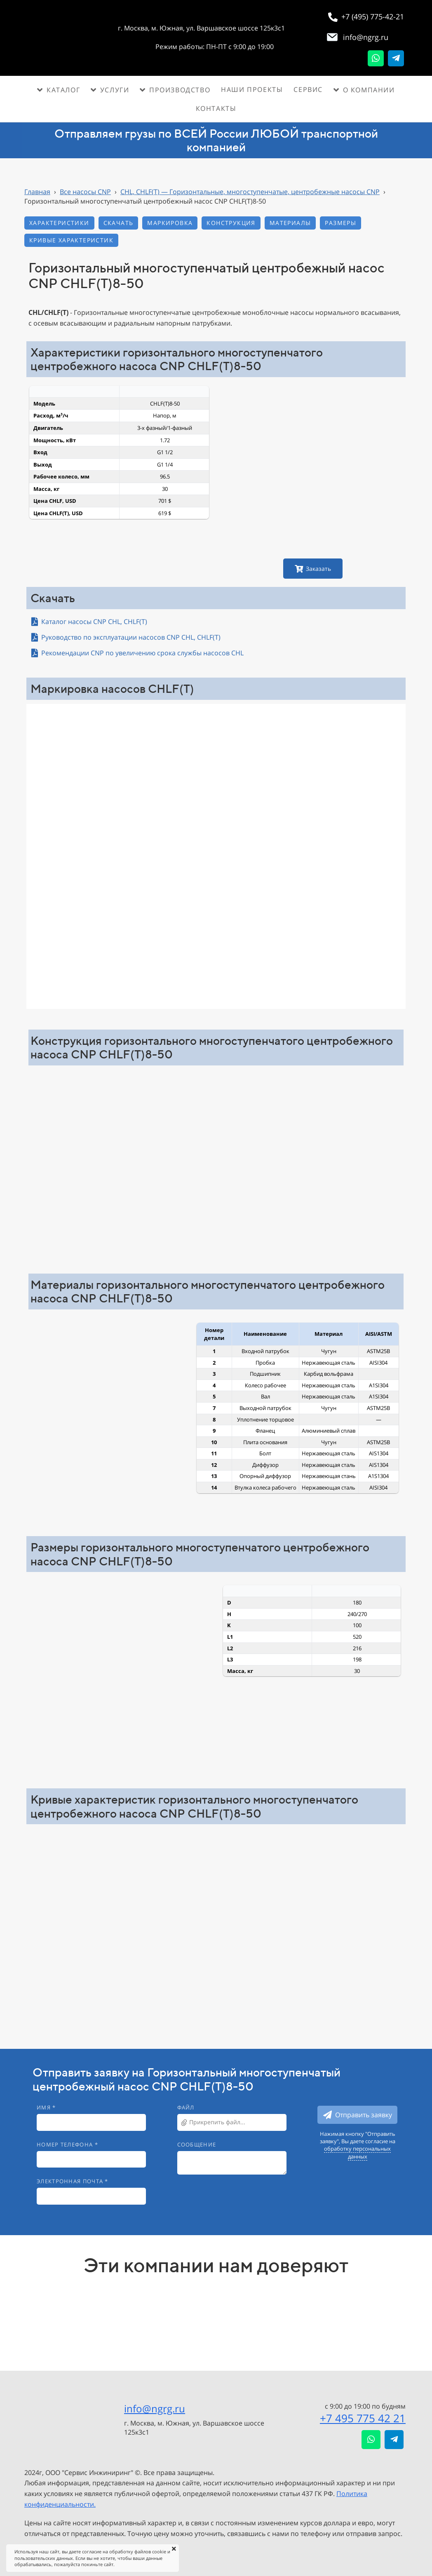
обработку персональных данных (357, 2152)
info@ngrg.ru (154, 2408)
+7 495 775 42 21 (363, 2418)
